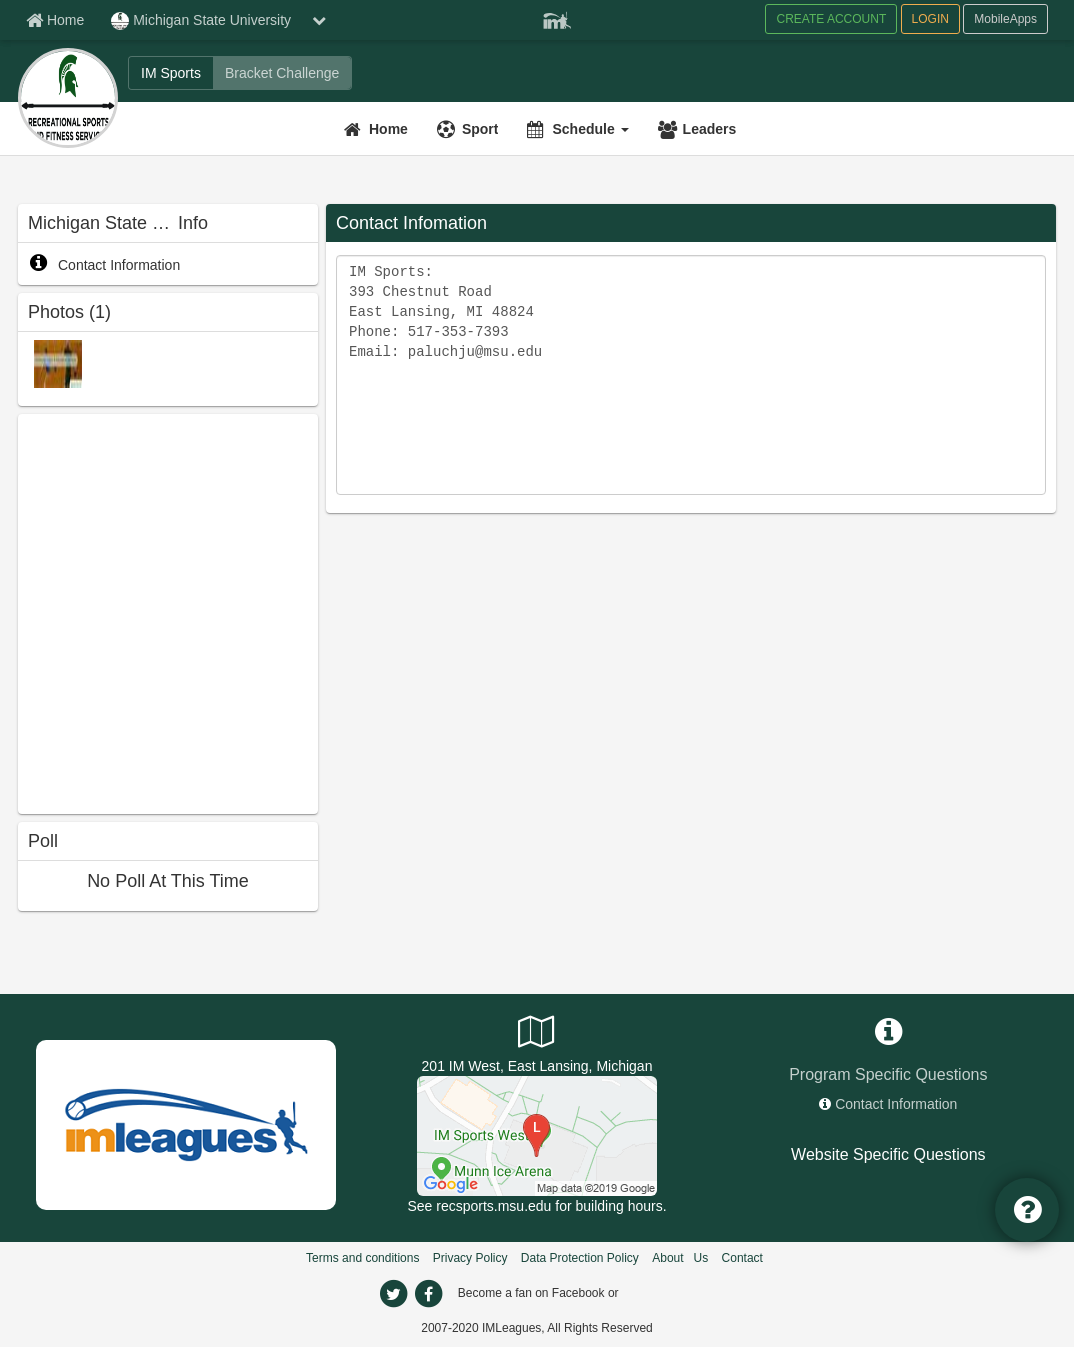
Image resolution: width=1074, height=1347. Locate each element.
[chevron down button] (319, 20)
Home (388, 129)
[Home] (378, 129)
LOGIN (930, 19)
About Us (680, 1258)
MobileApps (1005, 19)
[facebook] (428, 1294)
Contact (742, 1258)
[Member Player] (557, 18)
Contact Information (104, 265)
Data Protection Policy (580, 1258)
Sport (480, 129)
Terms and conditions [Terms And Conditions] (362, 1258)
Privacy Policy (470, 1258)
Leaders (710, 129)
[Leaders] (700, 129)
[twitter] (393, 1294)
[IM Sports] (171, 73)
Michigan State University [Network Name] (201, 21)
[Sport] (470, 129)
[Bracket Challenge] (282, 73)
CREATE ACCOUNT (831, 19)
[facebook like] (168, 611)
